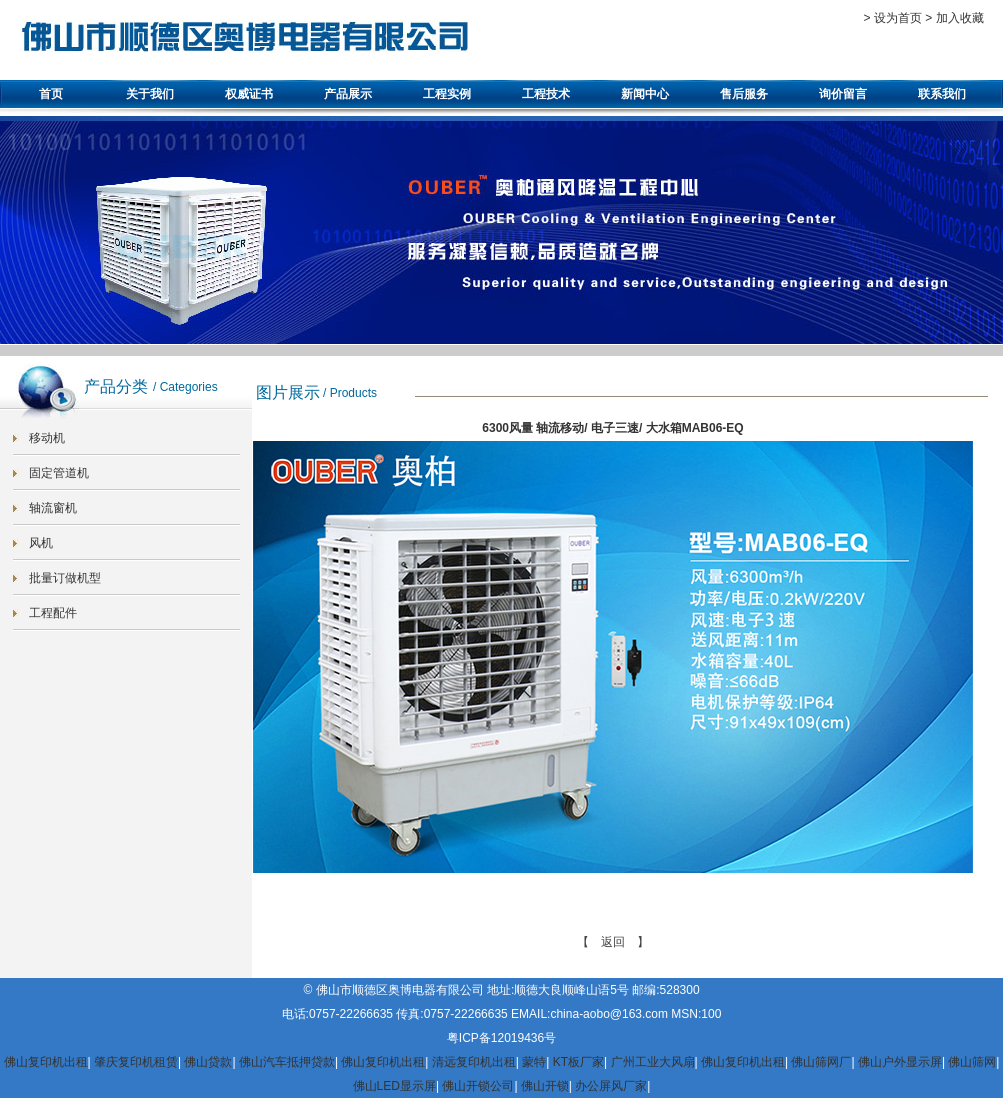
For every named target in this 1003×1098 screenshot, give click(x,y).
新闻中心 (645, 94)
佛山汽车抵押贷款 (287, 1062)
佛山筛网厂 (821, 1062)
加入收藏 (960, 18)
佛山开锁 (545, 1086)
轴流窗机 (53, 508)
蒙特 (534, 1062)
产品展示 (348, 94)
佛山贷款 (208, 1062)
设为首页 (898, 18)
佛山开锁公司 (478, 1086)
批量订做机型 (65, 578)
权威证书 (249, 94)
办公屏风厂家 (611, 1086)
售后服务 (744, 94)
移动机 (47, 438)
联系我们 (942, 94)
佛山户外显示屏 (900, 1062)
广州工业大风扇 (653, 1062)
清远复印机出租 (474, 1062)
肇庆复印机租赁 (136, 1062)
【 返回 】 (613, 942)
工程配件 (53, 613)
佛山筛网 (972, 1062)
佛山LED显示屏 (394, 1086)
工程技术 (546, 94)
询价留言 (843, 94)
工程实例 (447, 94)
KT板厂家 (578, 1062)
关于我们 (150, 94)
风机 (41, 543)
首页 (51, 94)
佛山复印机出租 (46, 1062)
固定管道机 (59, 473)
